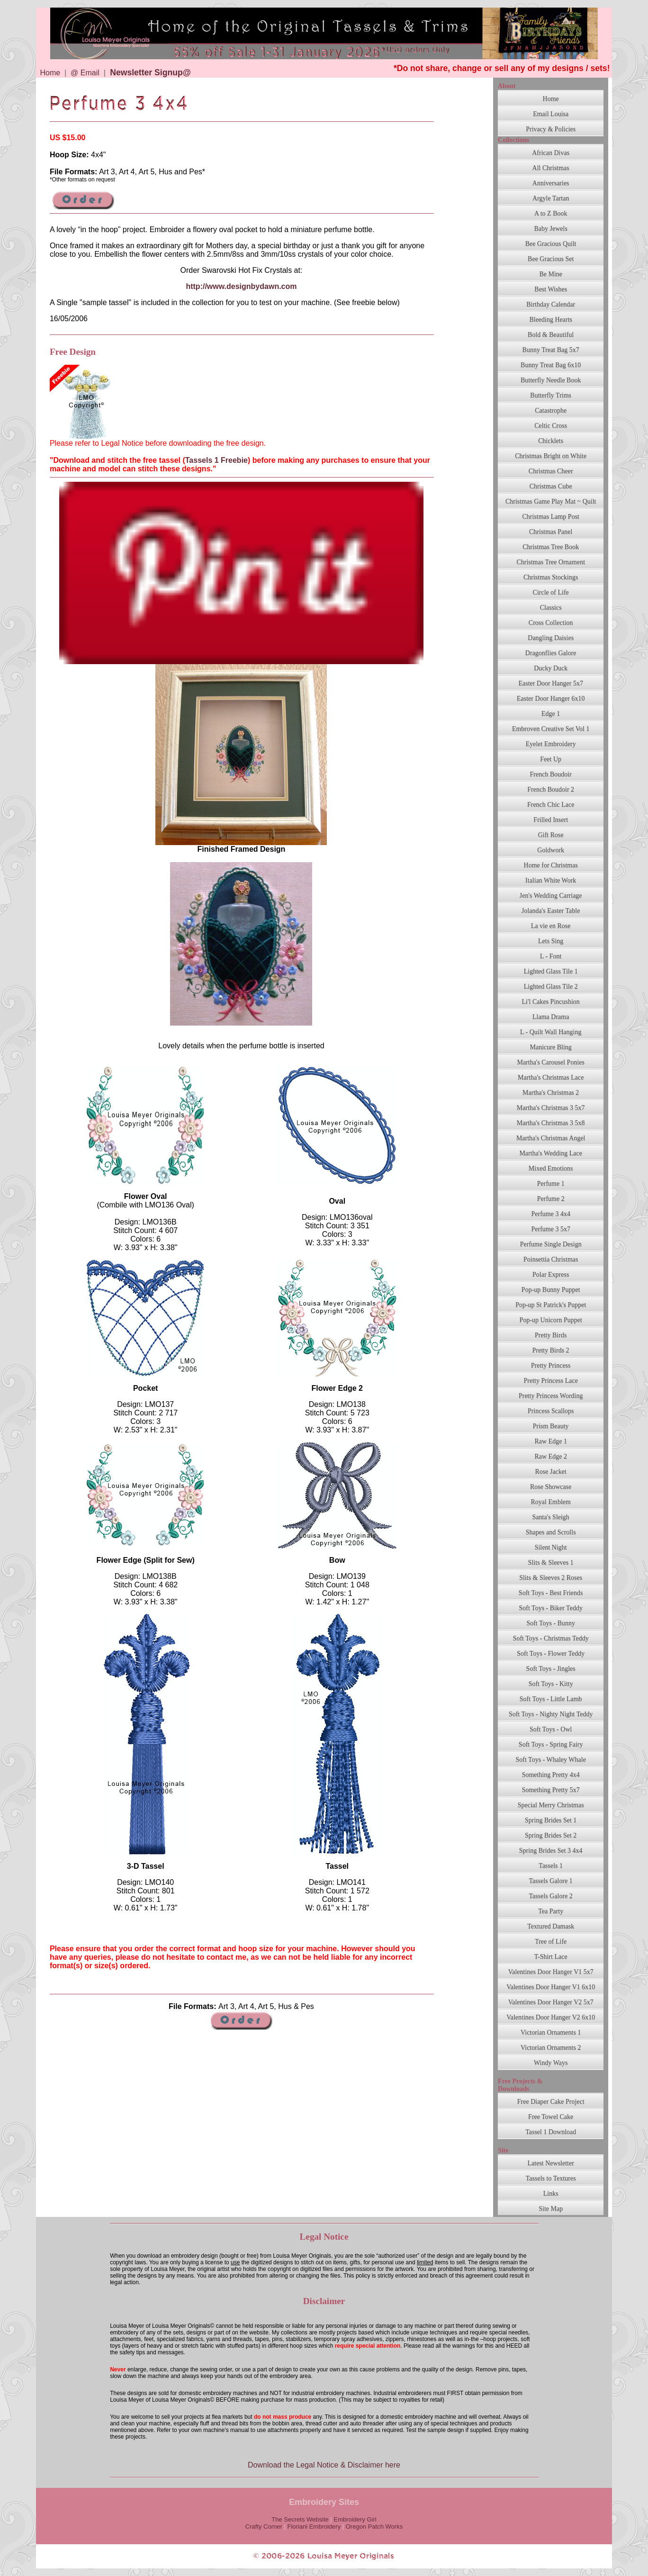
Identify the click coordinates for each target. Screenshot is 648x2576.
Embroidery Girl (354, 2519)
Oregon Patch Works (374, 2526)
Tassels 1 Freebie (216, 460)
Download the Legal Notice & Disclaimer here (324, 2465)
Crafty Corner (263, 2526)
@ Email (85, 73)
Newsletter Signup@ (150, 72)
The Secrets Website (299, 2519)
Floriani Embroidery (314, 2526)
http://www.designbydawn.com (241, 286)
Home (50, 73)
